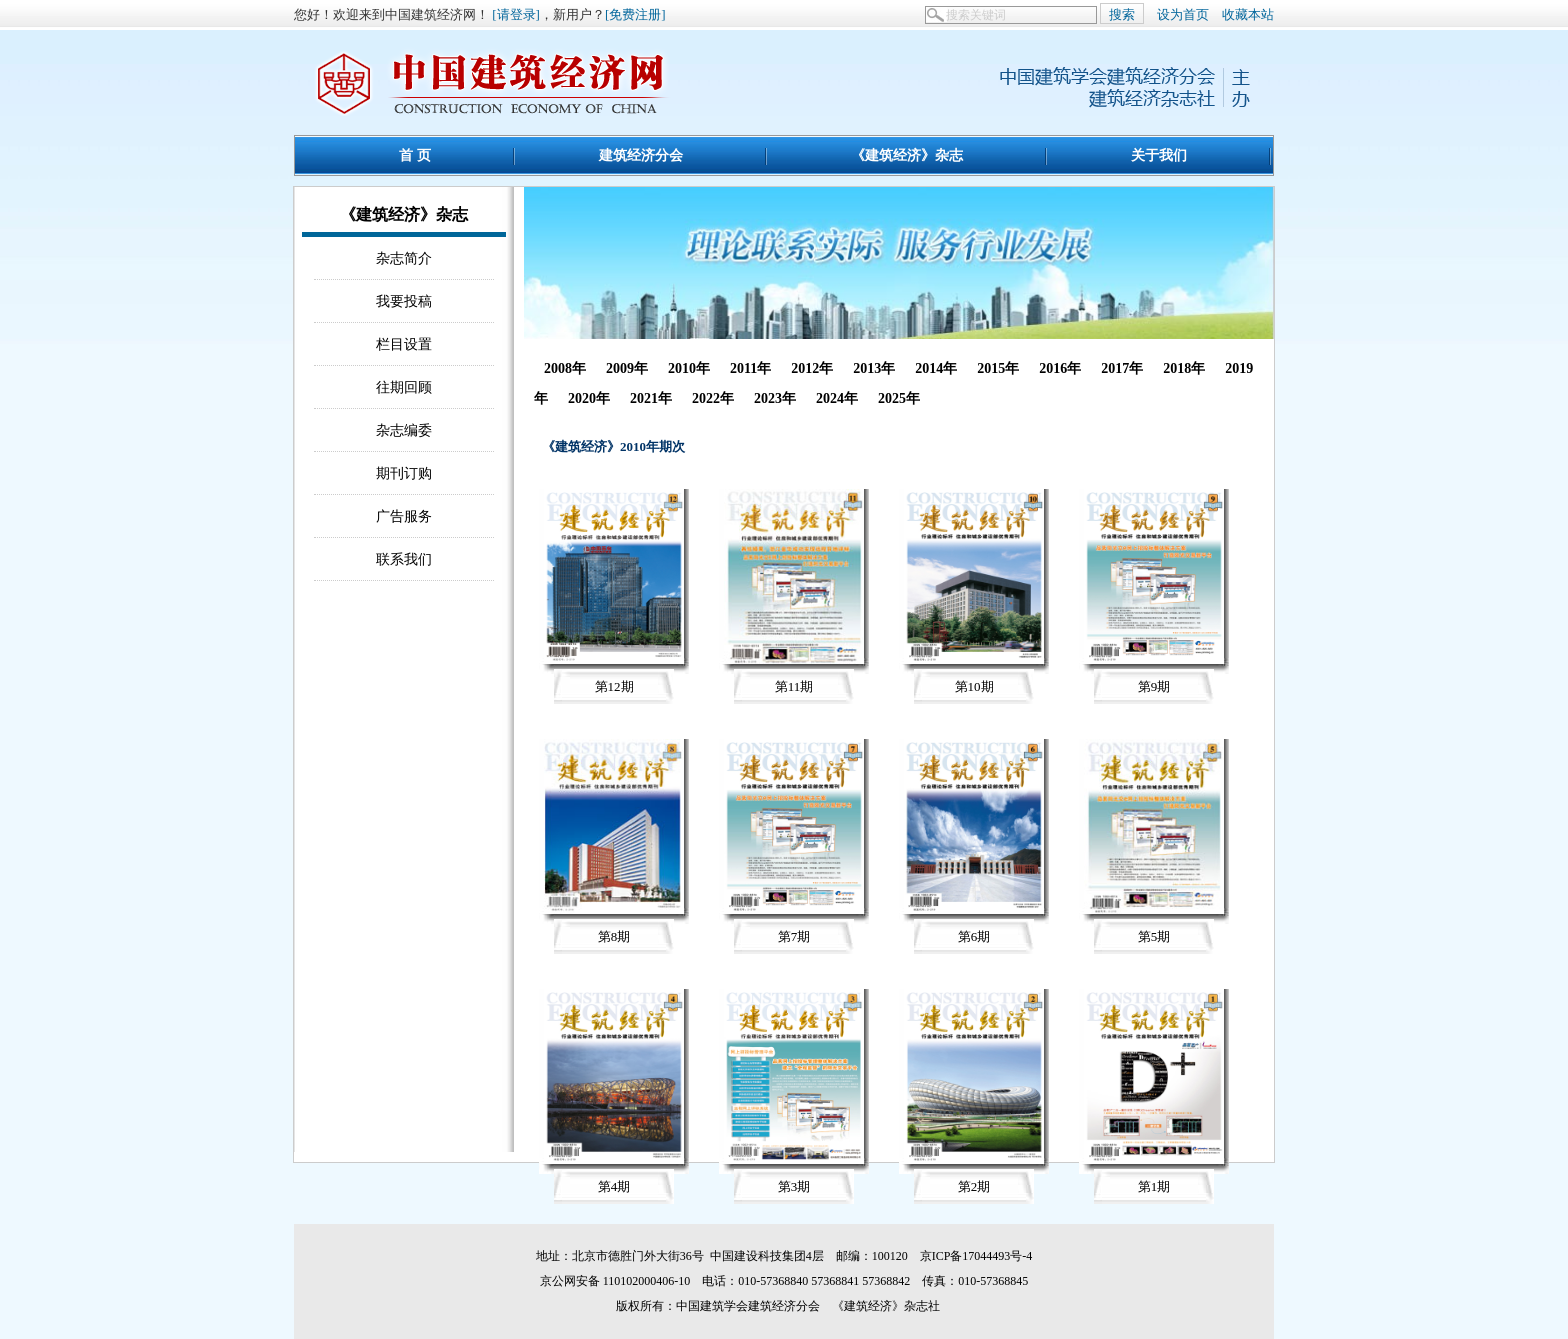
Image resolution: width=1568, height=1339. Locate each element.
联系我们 (404, 559)
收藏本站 (1248, 14)
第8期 (614, 936)
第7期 (794, 936)
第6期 (974, 936)
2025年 (899, 398)
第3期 (794, 1186)
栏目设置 (404, 344)
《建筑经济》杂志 (907, 155)
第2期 (974, 1186)
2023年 (775, 398)
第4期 (614, 1186)
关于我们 (1159, 155)
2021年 (651, 398)
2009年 (627, 368)
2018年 (1184, 368)
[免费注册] (635, 14)
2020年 (589, 398)
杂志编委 (404, 430)
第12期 (614, 686)
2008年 (565, 368)
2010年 (689, 368)
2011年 (750, 368)
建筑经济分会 (641, 155)
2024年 (837, 398)
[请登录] (516, 14)
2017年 (1122, 368)
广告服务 (404, 516)
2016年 (1060, 368)
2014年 (936, 368)
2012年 (812, 368)
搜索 (1122, 14)
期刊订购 (404, 473)
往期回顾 (404, 387)
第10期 (974, 686)
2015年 (998, 368)
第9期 (1154, 686)
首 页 (415, 155)
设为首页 (1183, 14)
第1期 (1154, 1186)
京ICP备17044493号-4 (976, 1256)
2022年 (713, 398)
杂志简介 (404, 258)
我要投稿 (404, 301)
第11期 (794, 686)
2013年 (874, 368)
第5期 (1154, 936)
